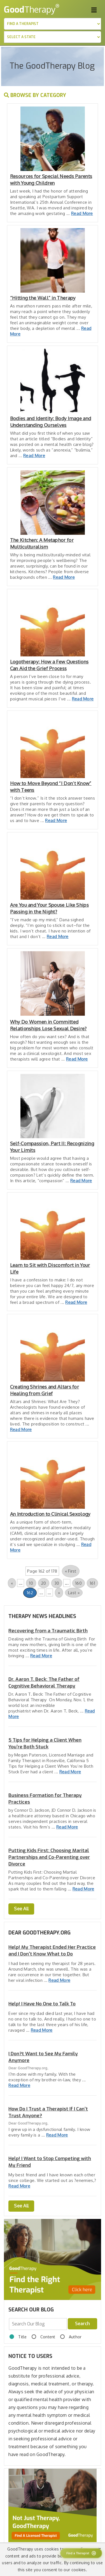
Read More (82, 213)
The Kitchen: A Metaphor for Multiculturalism (42, 543)
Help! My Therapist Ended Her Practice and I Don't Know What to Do (52, 1950)
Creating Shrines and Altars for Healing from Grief (44, 1390)
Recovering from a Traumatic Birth (48, 1631)
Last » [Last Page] (74, 1592)
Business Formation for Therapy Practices (45, 1798)
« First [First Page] (70, 1571)
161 (92, 1583)
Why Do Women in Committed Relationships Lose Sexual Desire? (48, 1025)
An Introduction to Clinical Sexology (50, 1514)
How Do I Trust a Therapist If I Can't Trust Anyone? (48, 2112)
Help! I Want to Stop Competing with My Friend (49, 2161)
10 (31, 1583)
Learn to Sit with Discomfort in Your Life (50, 1268)
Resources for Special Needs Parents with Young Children (51, 179)
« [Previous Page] (12, 1583)
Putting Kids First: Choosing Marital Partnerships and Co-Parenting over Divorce (49, 1857)
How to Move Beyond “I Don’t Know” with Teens (51, 786)
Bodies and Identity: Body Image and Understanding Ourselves (50, 421)
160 (78, 1583)
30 (56, 1583)
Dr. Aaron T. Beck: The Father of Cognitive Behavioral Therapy (44, 1682)
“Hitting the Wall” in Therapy (43, 298)
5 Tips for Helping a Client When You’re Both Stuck (44, 1743)
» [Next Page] (59, 1592)
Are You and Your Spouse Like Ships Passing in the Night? (49, 908)
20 (43, 1583)
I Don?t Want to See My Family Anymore (43, 2057)
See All (21, 1908)
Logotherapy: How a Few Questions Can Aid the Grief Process (49, 665)
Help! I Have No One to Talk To (42, 2004)
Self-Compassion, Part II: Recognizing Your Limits (52, 1146)
